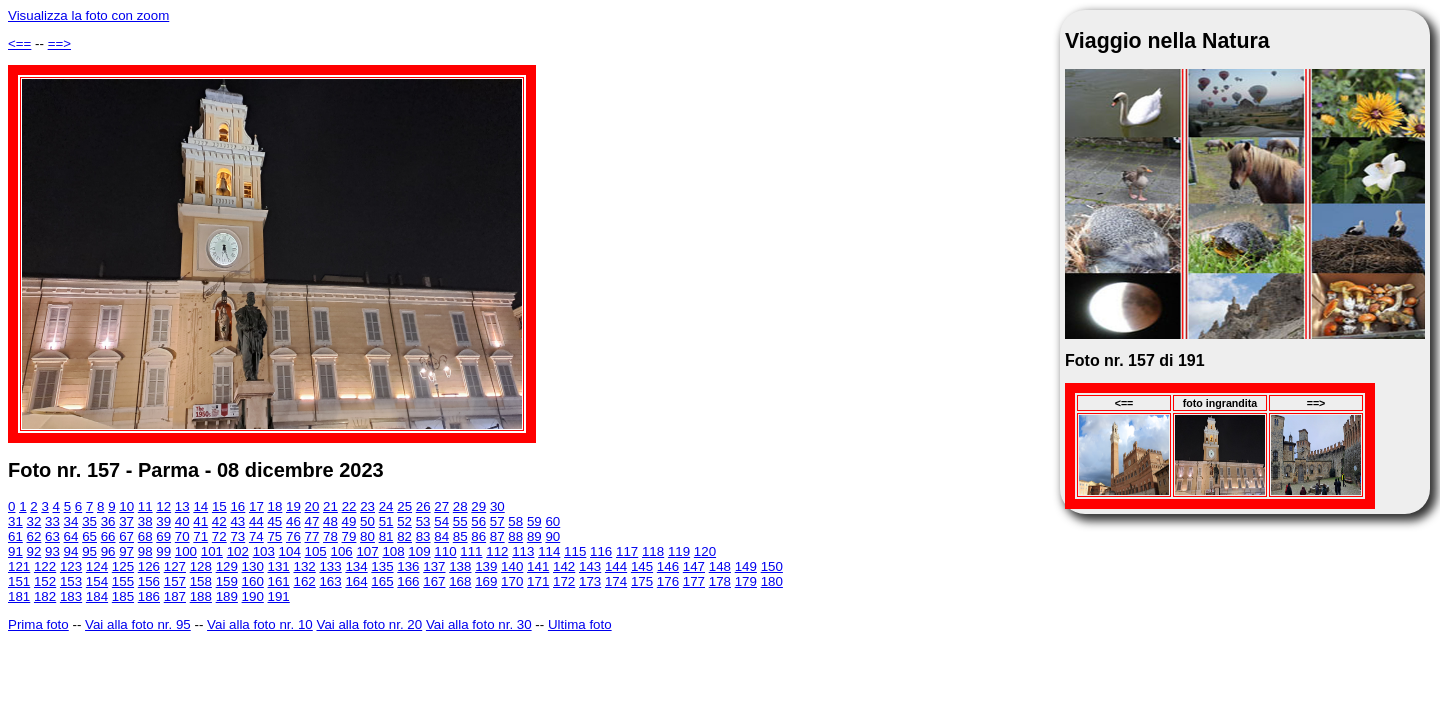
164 (356, 581)
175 (642, 581)
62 (34, 536)
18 (275, 506)
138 (460, 566)
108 (393, 551)
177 (694, 581)
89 (534, 536)
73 (237, 536)
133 (330, 566)
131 (279, 566)
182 (45, 596)
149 (746, 566)
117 (627, 551)
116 (601, 551)
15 (219, 506)
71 (200, 536)
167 (434, 581)
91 (15, 551)
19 (293, 506)
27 (441, 506)
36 (108, 521)
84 (441, 536)
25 (404, 506)
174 (616, 581)
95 (89, 551)
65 (89, 536)
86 (478, 536)
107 (367, 551)
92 (34, 551)
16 (237, 506)
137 (434, 566)
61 (15, 536)
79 (349, 536)
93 (52, 551)
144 (616, 566)
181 (19, 596)
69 (163, 536)
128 (201, 566)
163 (330, 581)
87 (497, 536)
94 (71, 551)
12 (163, 506)
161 (279, 581)
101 (212, 551)
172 (564, 581)
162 (304, 581)
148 (720, 566)
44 (256, 521)
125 (123, 566)
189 (227, 596)
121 (19, 566)
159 (227, 581)
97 (126, 551)
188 (201, 596)
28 (460, 506)
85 (460, 536)
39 (163, 521)
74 (256, 536)
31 (15, 521)
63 (52, 536)
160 (253, 581)
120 (705, 551)
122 (45, 566)
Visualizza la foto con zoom (88, 15)
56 (478, 521)
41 (200, 521)
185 (123, 596)
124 (97, 566)
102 (238, 551)
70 (182, 536)
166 (408, 581)
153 (71, 581)
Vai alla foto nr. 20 (369, 624)
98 (145, 551)
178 (720, 581)
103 (264, 551)
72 (219, 536)
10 (126, 506)
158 (201, 581)
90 (552, 536)
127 (175, 566)
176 (668, 581)
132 (304, 566)
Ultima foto (580, 624)
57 (497, 521)
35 (89, 521)
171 (538, 581)
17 (256, 506)
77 (312, 536)
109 (419, 551)
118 (653, 551)
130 (253, 566)
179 (746, 581)
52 (404, 521)
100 (186, 551)
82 (404, 536)
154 (97, 581)
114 (549, 551)
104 (290, 551)
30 (497, 506)
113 (523, 551)
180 (772, 581)
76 (293, 536)
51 (386, 521)
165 (382, 581)
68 (145, 536)
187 (175, 596)
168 (460, 581)
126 (149, 566)
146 (668, 566)
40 (182, 521)
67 (126, 536)
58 (515, 521)
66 (108, 536)
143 (590, 566)
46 (293, 521)
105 (316, 551)
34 (71, 521)
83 (423, 536)
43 (237, 521)
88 (515, 536)
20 (312, 506)
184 (97, 596)
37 (126, 521)
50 (367, 521)
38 (145, 521)
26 (423, 506)
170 (512, 581)
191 (279, 596)
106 (342, 551)
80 (367, 536)
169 (486, 581)
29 (478, 506)
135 (382, 566)
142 (564, 566)
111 (471, 551)
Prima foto (38, 624)
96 (108, 551)
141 (538, 566)
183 (71, 596)
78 (330, 536)
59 (534, 521)
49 (349, 521)
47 (312, 521)
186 (149, 596)
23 (367, 506)
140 (512, 566)
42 (219, 521)
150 (772, 566)
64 (71, 536)
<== (19, 43)
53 (423, 521)
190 (253, 596)
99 (163, 551)
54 (441, 521)
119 (679, 551)
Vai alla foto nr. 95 (138, 624)
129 (227, 566)
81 (386, 536)
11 (145, 506)
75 (274, 536)
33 (52, 521)
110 (445, 551)
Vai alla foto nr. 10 (260, 624)
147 (694, 566)
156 (149, 581)
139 (486, 566)
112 (497, 551)
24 (386, 506)
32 (34, 521)
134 (356, 566)
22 (349, 506)
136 (408, 566)
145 (642, 566)
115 (575, 551)
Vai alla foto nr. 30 (479, 624)
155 (123, 581)
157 (175, 581)
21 (330, 506)
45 (274, 521)
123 (71, 566)
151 (19, 581)
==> (59, 43)
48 (330, 521)
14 (200, 506)
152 (45, 581)
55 (460, 521)
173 (590, 581)
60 (552, 521)
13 (182, 506)
